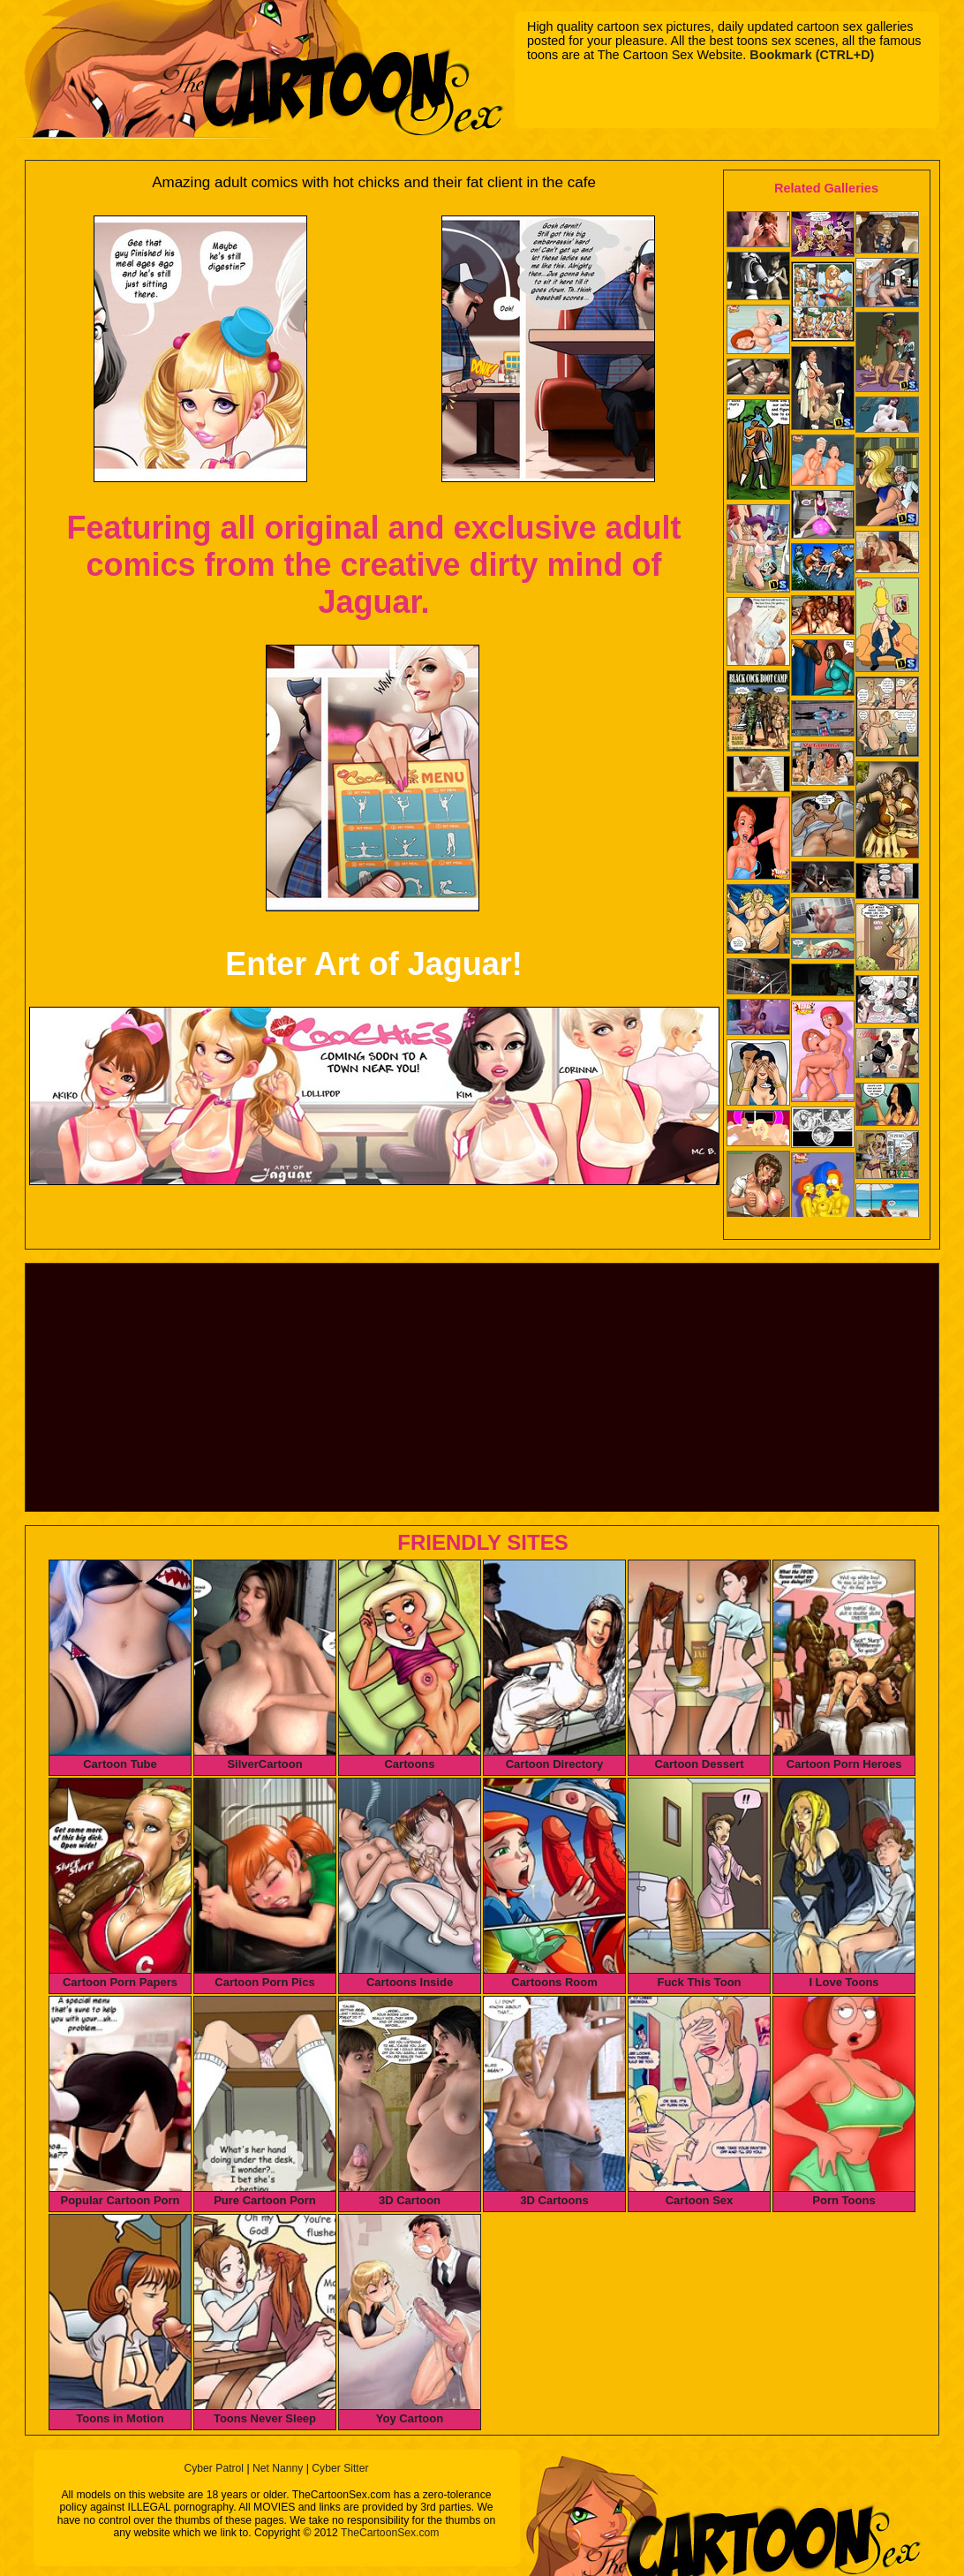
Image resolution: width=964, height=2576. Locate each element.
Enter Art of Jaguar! (374, 964)
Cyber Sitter (340, 2468)
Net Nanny (277, 2468)
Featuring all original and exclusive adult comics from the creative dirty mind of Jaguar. (373, 565)
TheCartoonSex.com (390, 2533)
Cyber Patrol (214, 2468)
